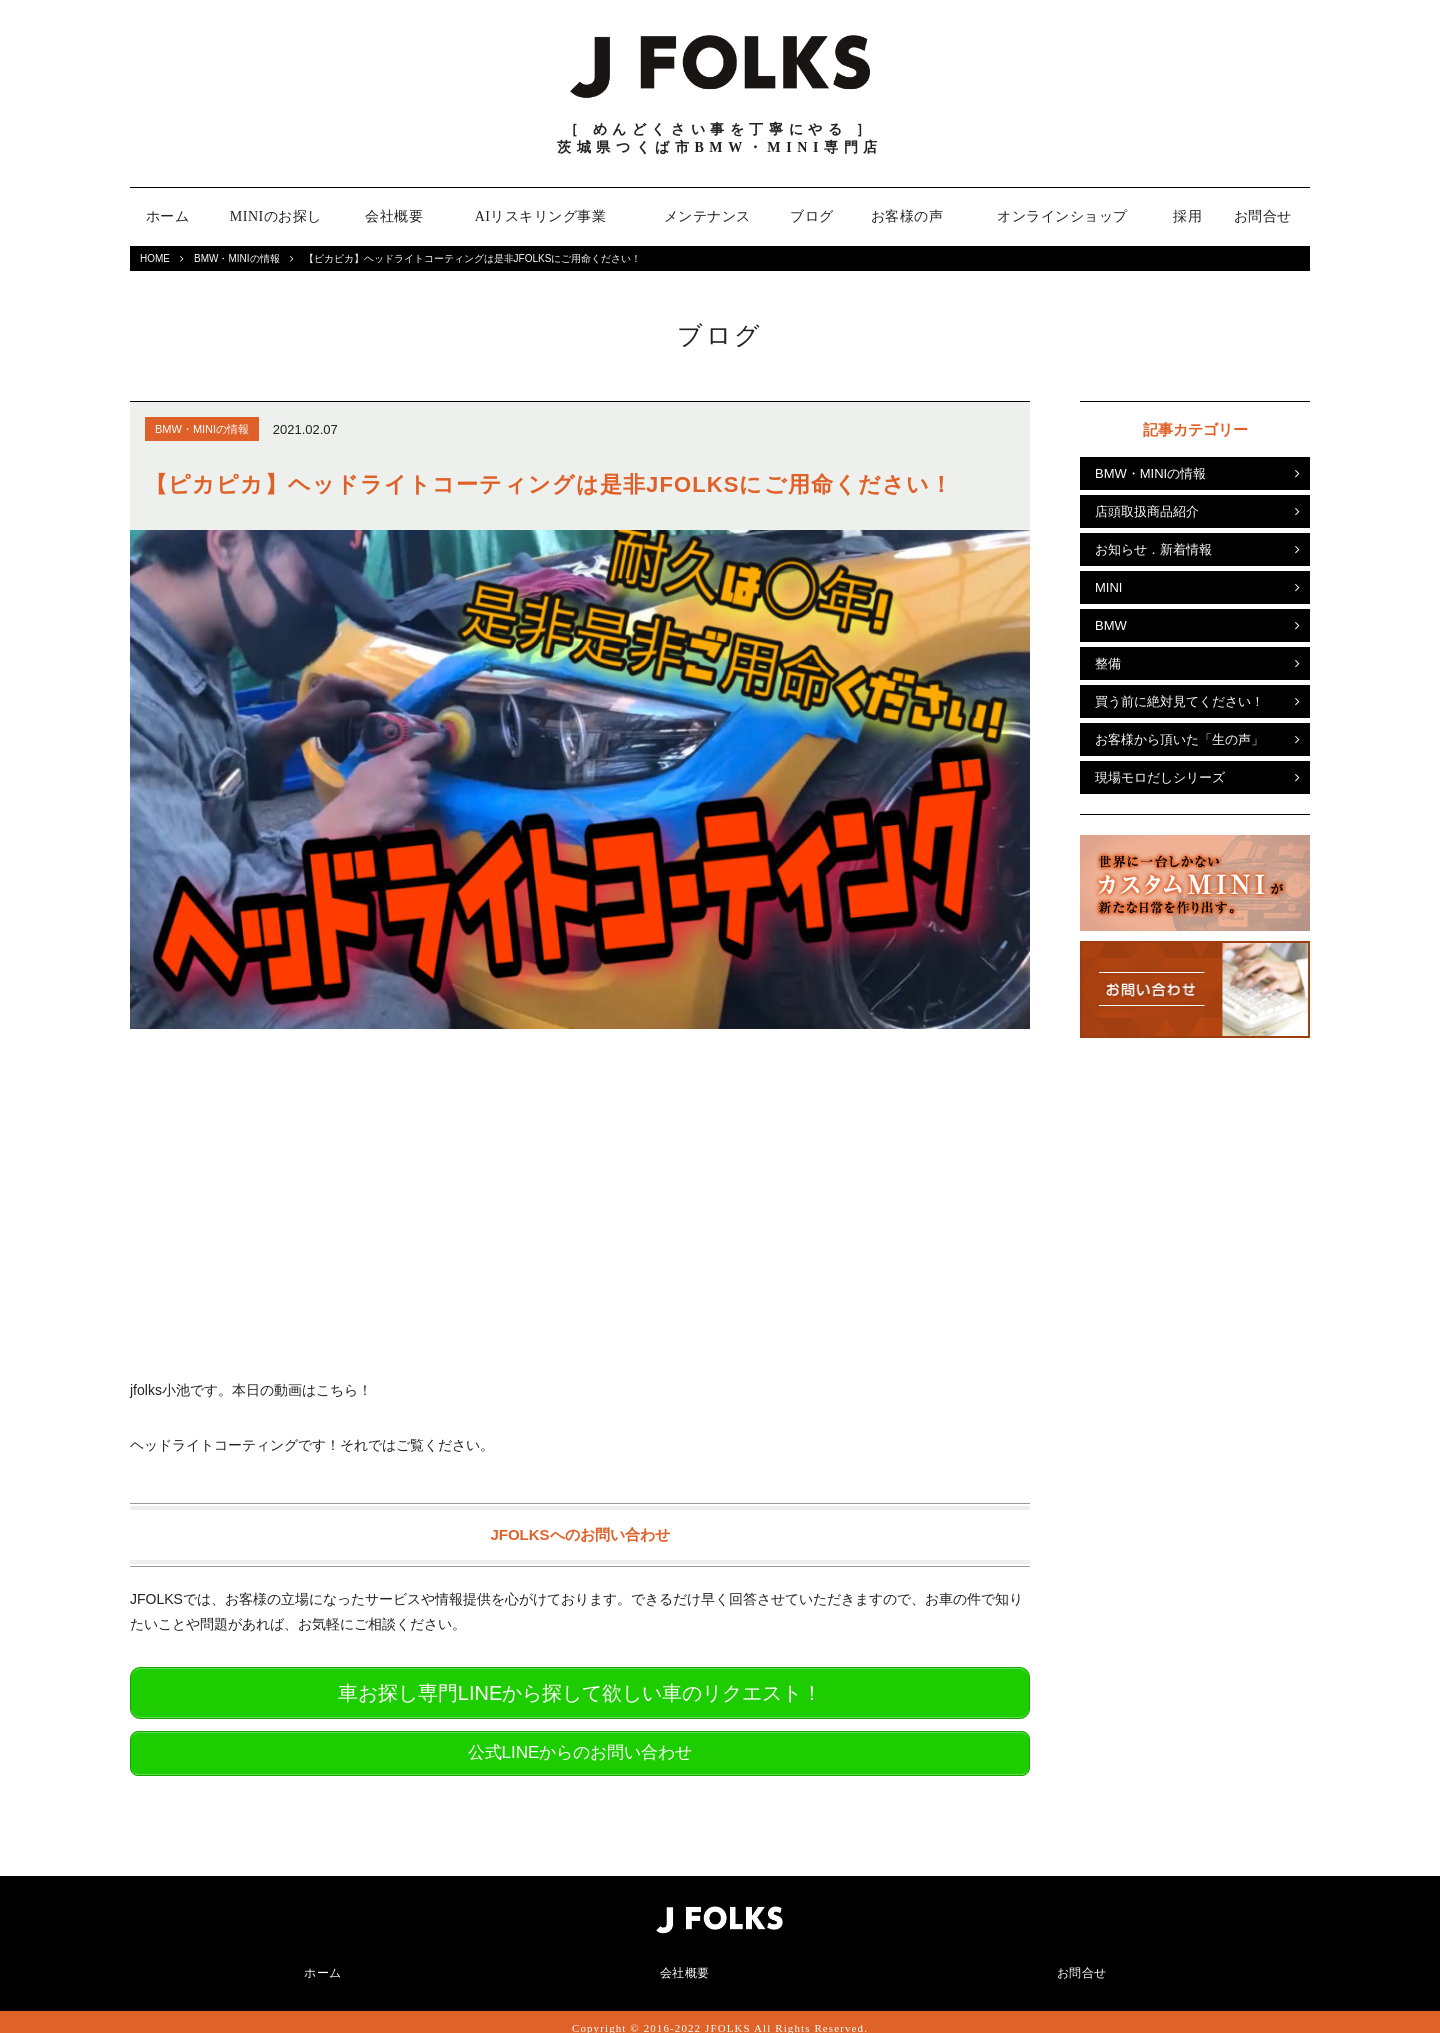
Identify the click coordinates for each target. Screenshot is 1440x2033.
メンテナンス (707, 216)
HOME (155, 258)
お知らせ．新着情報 (1153, 549)
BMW (1111, 625)
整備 (1108, 663)
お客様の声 (907, 216)
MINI (1108, 587)
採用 (1187, 216)
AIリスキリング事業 (541, 216)
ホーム (168, 216)
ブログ (812, 216)
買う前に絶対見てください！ (1179, 701)
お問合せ (1263, 216)
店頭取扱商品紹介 (1147, 511)
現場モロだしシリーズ (1160, 777)
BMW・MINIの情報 (237, 258)
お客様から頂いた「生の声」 (1179, 739)
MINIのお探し (276, 216)
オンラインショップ (1062, 216)
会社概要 (394, 216)
